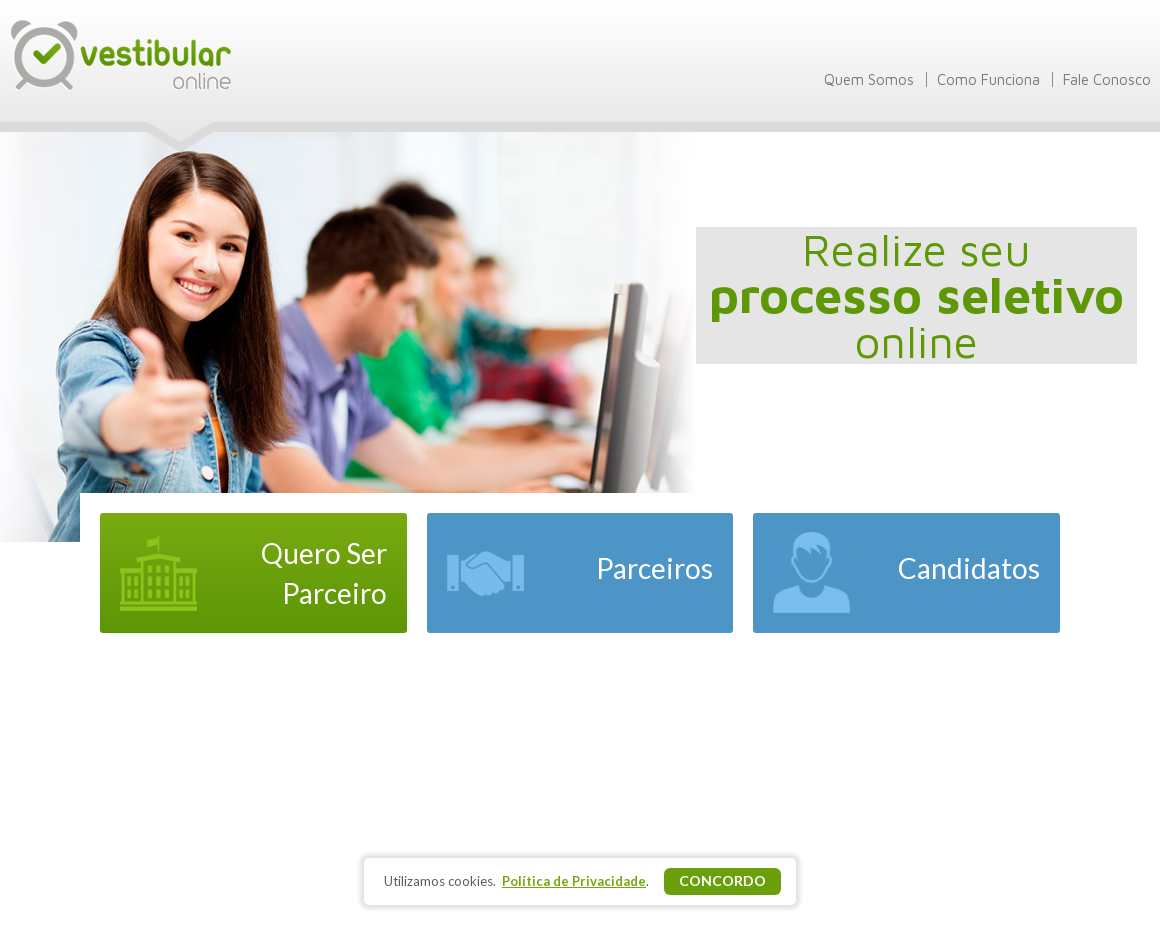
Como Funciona (988, 79)
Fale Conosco (1107, 79)
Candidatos (969, 568)
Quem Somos (869, 79)
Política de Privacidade (574, 881)
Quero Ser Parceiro (324, 573)
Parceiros (654, 568)
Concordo (722, 880)
